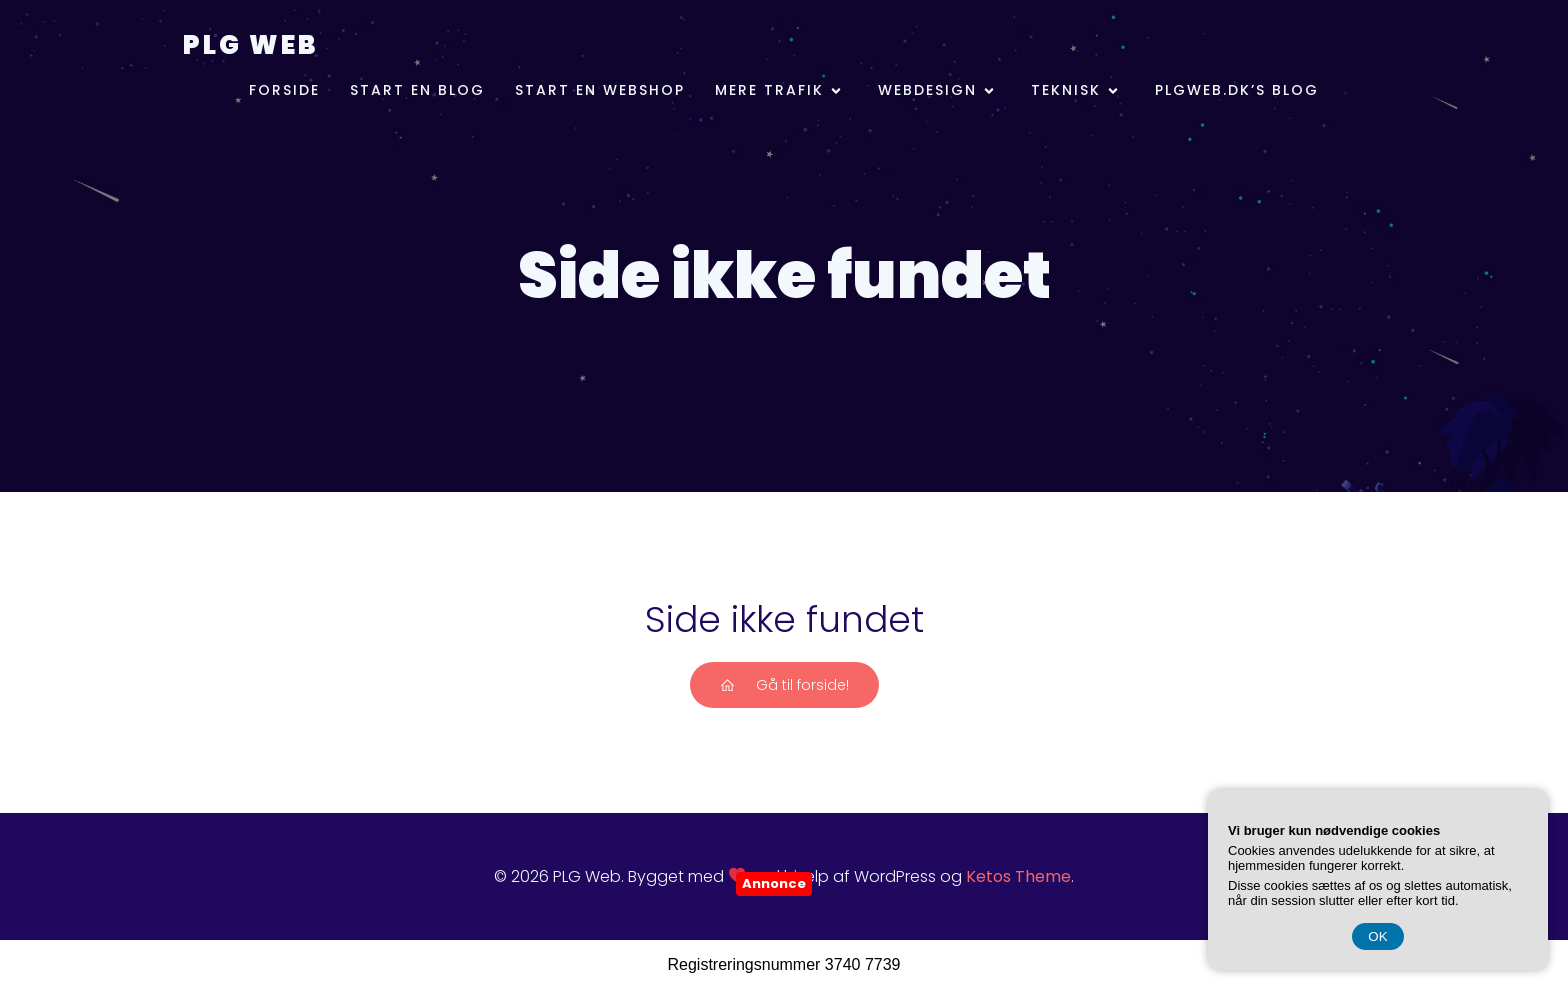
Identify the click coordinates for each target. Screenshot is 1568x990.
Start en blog (417, 90)
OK (1377, 936)
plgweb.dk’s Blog (1237, 90)
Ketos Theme (1018, 876)
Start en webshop (600, 90)
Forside (284, 90)
